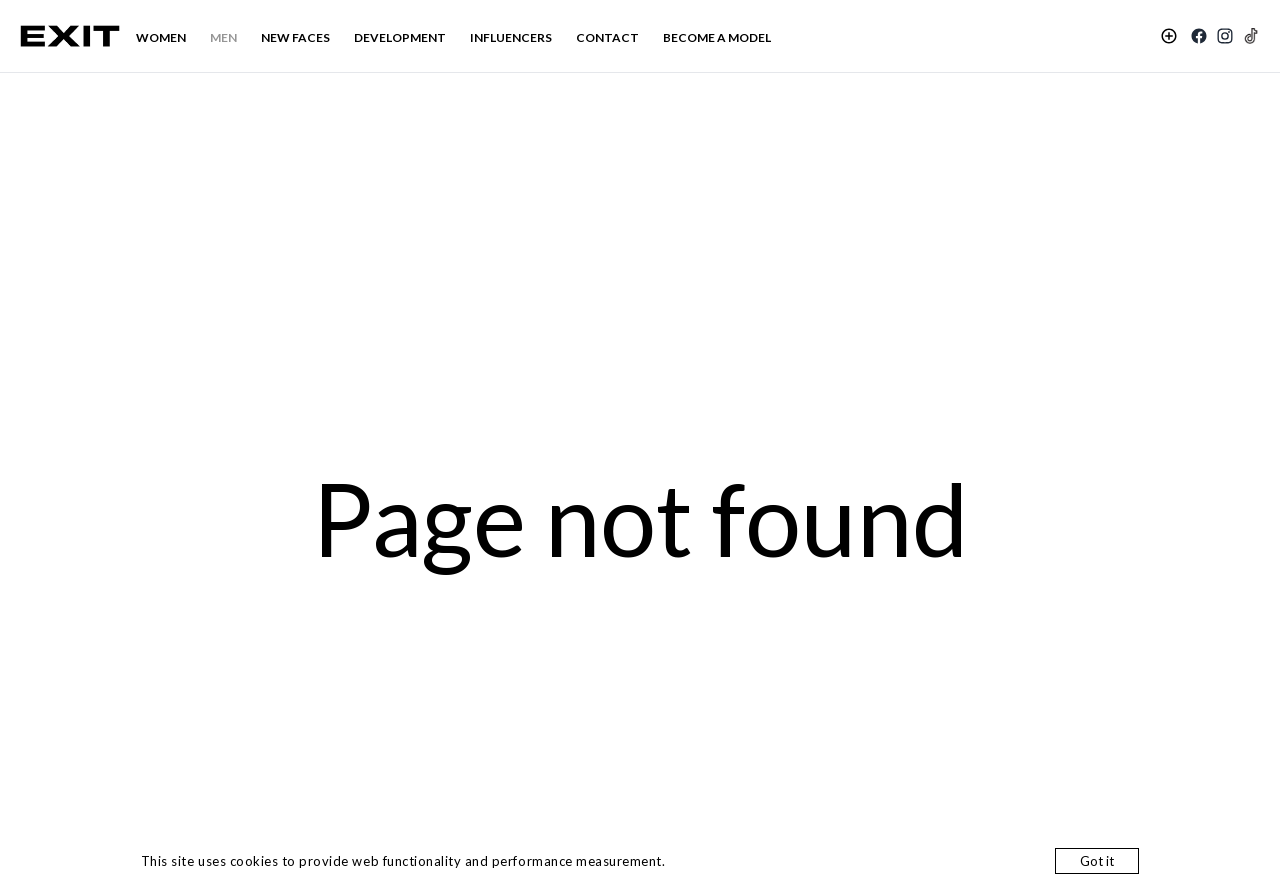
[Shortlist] (1169, 36)
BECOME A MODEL (717, 37)
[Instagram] (1225, 36)
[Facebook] (1199, 36)
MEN (223, 37)
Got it (1097, 861)
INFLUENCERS (511, 37)
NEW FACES (295, 37)
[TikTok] (1251, 36)
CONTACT (607, 37)
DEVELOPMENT (400, 37)
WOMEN (161, 37)
